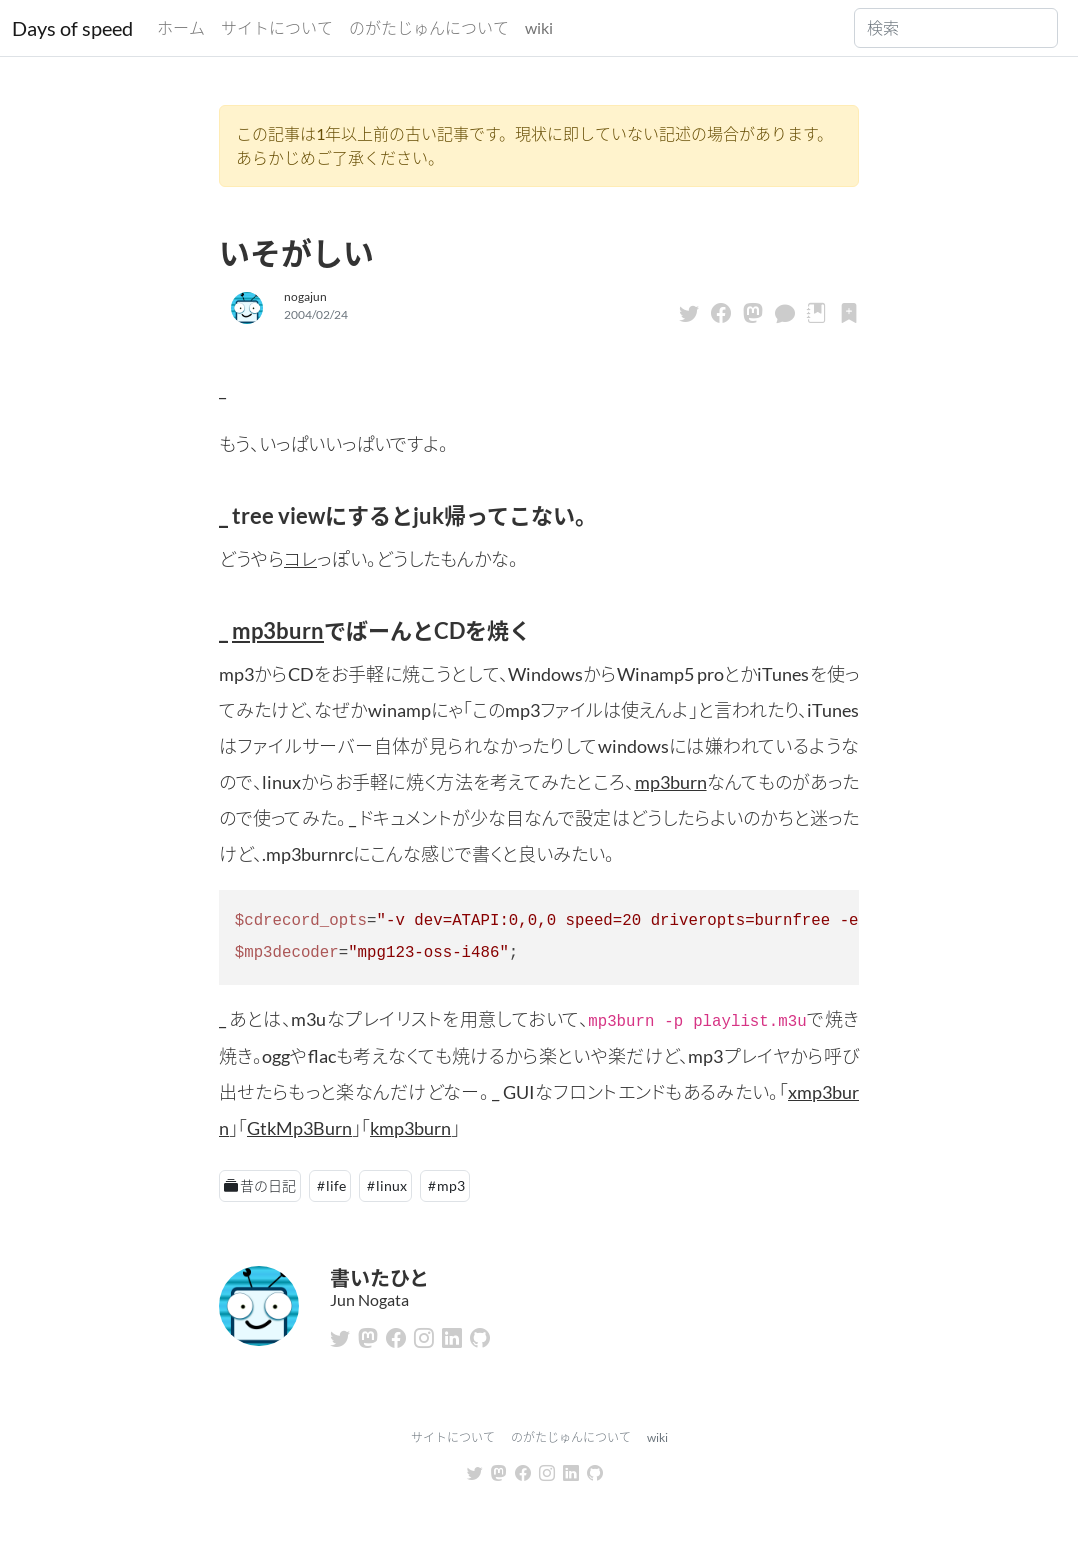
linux (391, 1185)
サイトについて (277, 27)
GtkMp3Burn (299, 1128)
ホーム (181, 27)
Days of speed (72, 28)
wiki (539, 27)
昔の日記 (268, 1185)
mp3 (451, 1185)
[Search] (956, 28)
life (336, 1185)
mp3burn (278, 630)
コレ (300, 559)
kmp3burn (410, 1128)
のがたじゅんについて (429, 27)
